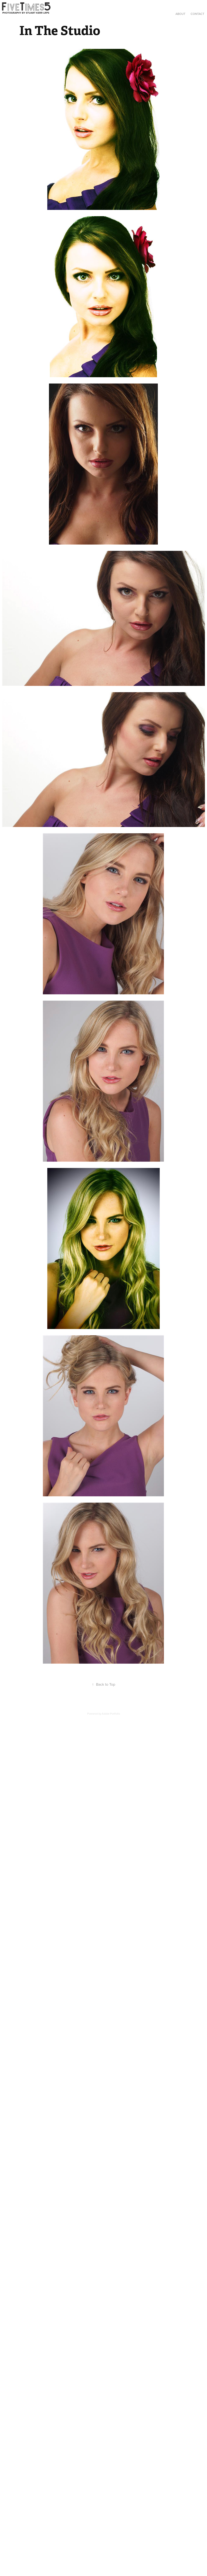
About (180, 14)
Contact (197, 14)
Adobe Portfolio (111, 1713)
